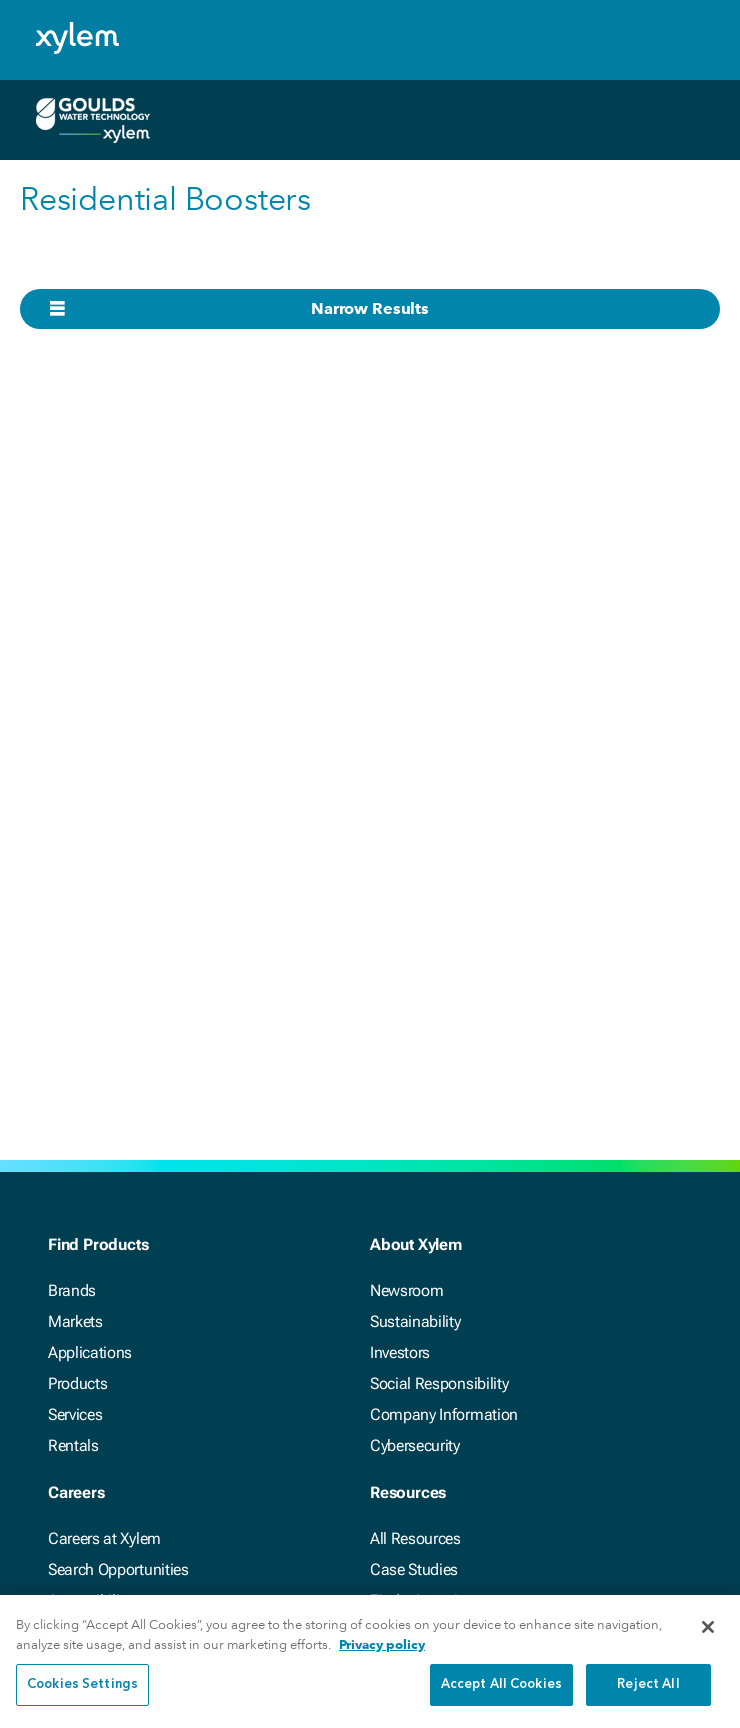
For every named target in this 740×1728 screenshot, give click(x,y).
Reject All (648, 1686)
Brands (72, 1290)
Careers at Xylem (104, 1538)
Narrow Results (370, 308)
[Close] (708, 1629)
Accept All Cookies (501, 1686)
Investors (400, 1352)
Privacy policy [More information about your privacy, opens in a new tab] (382, 1645)
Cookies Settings (82, 1686)
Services (75, 1414)
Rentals (73, 1445)
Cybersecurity (415, 1445)
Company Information (444, 1414)
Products (77, 1383)
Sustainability (415, 1321)
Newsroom (406, 1290)
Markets (75, 1321)
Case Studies (414, 1569)
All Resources (415, 1538)
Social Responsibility (439, 1383)
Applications (90, 1352)
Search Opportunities (118, 1569)
